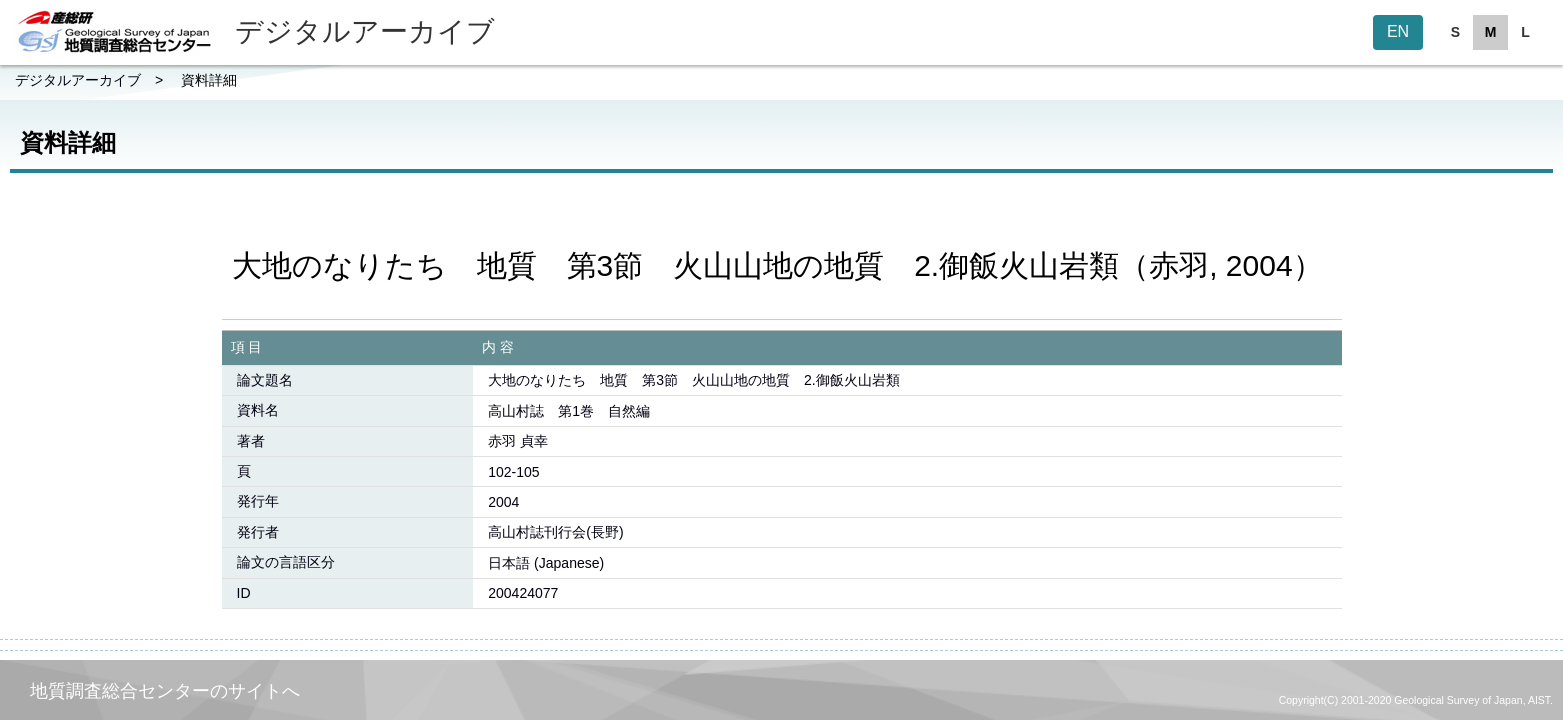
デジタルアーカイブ (78, 80)
